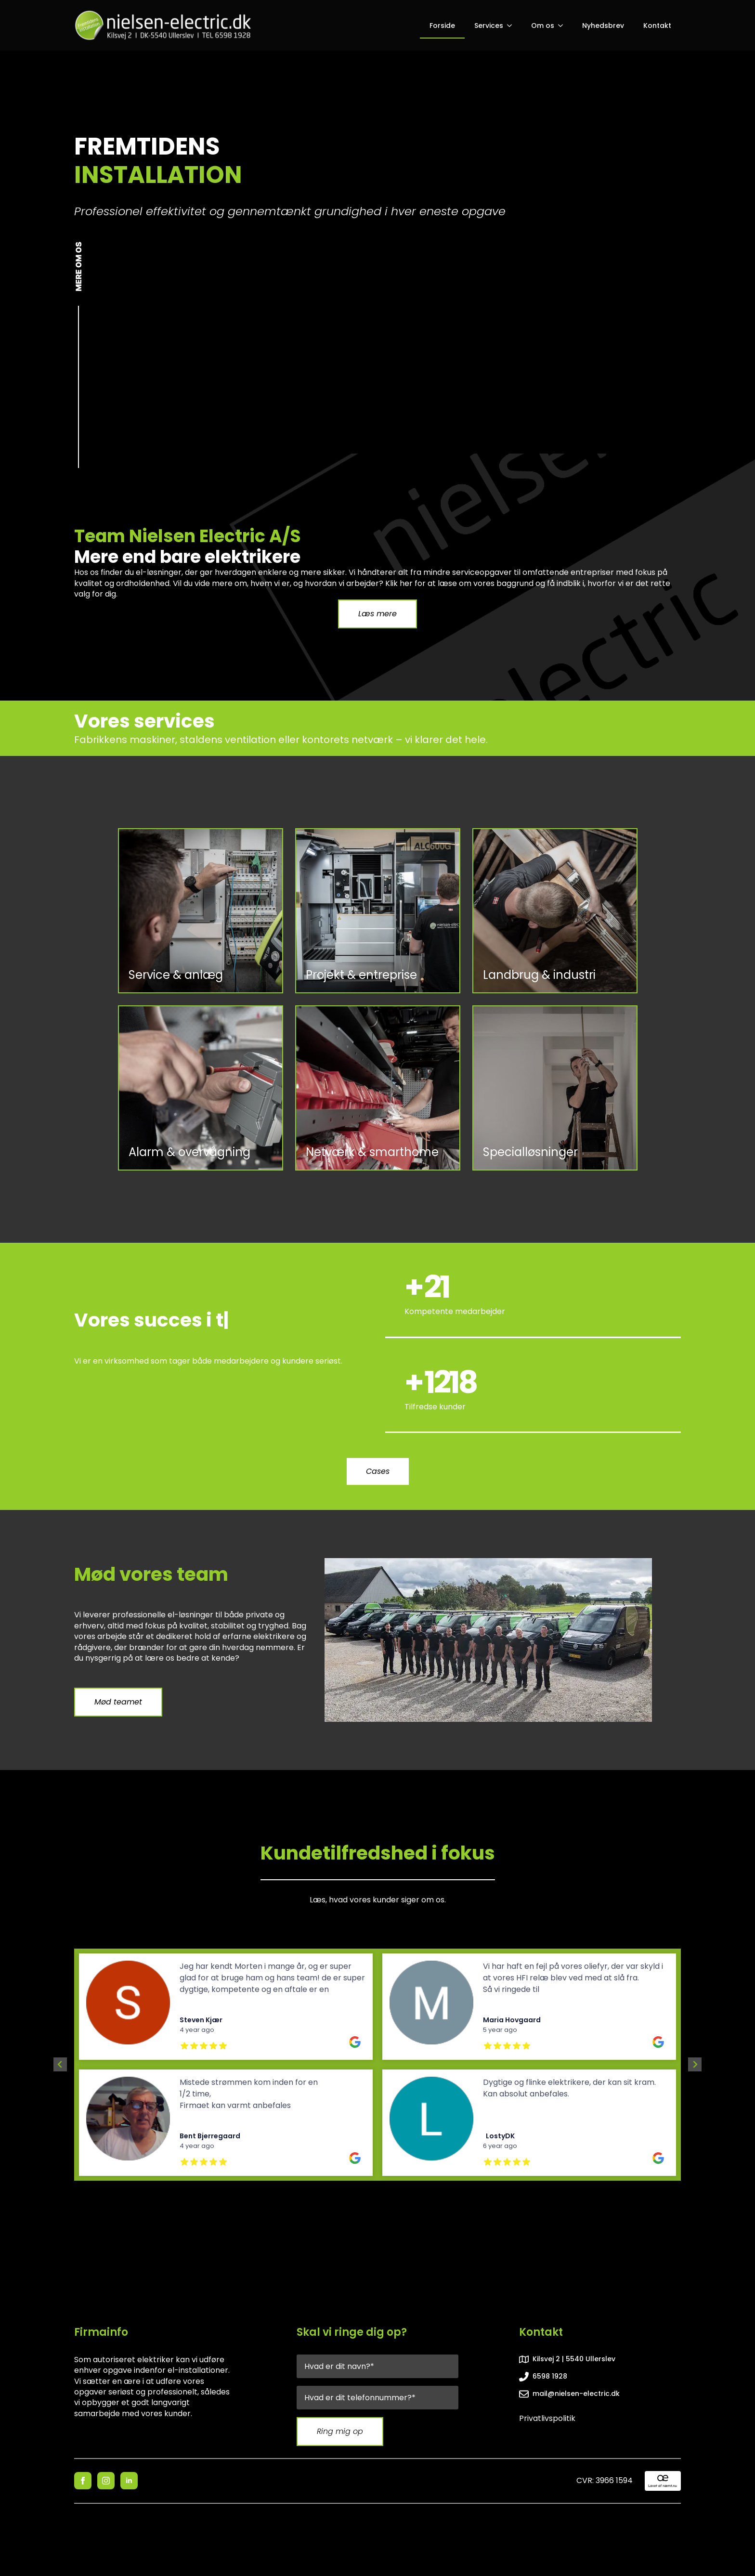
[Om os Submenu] (563, 26)
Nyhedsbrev (603, 25)
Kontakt (657, 25)
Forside (442, 25)
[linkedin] (129, 2480)
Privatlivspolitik (547, 2418)
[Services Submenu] (512, 26)
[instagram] (106, 2480)
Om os (542, 25)
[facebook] (82, 2480)
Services (488, 25)
